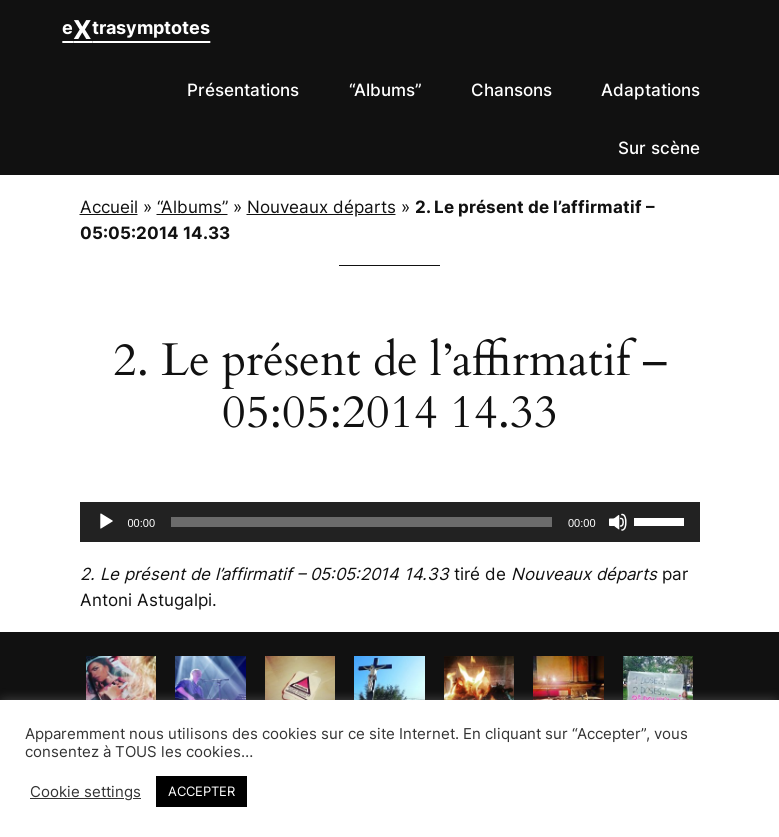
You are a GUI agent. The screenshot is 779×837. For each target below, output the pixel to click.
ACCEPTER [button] (201, 791)
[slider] (361, 522)
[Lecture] (106, 522)
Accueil (109, 207)
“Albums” (192, 207)
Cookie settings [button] (85, 792)
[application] (390, 522)
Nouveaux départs (321, 207)
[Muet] (618, 522)
